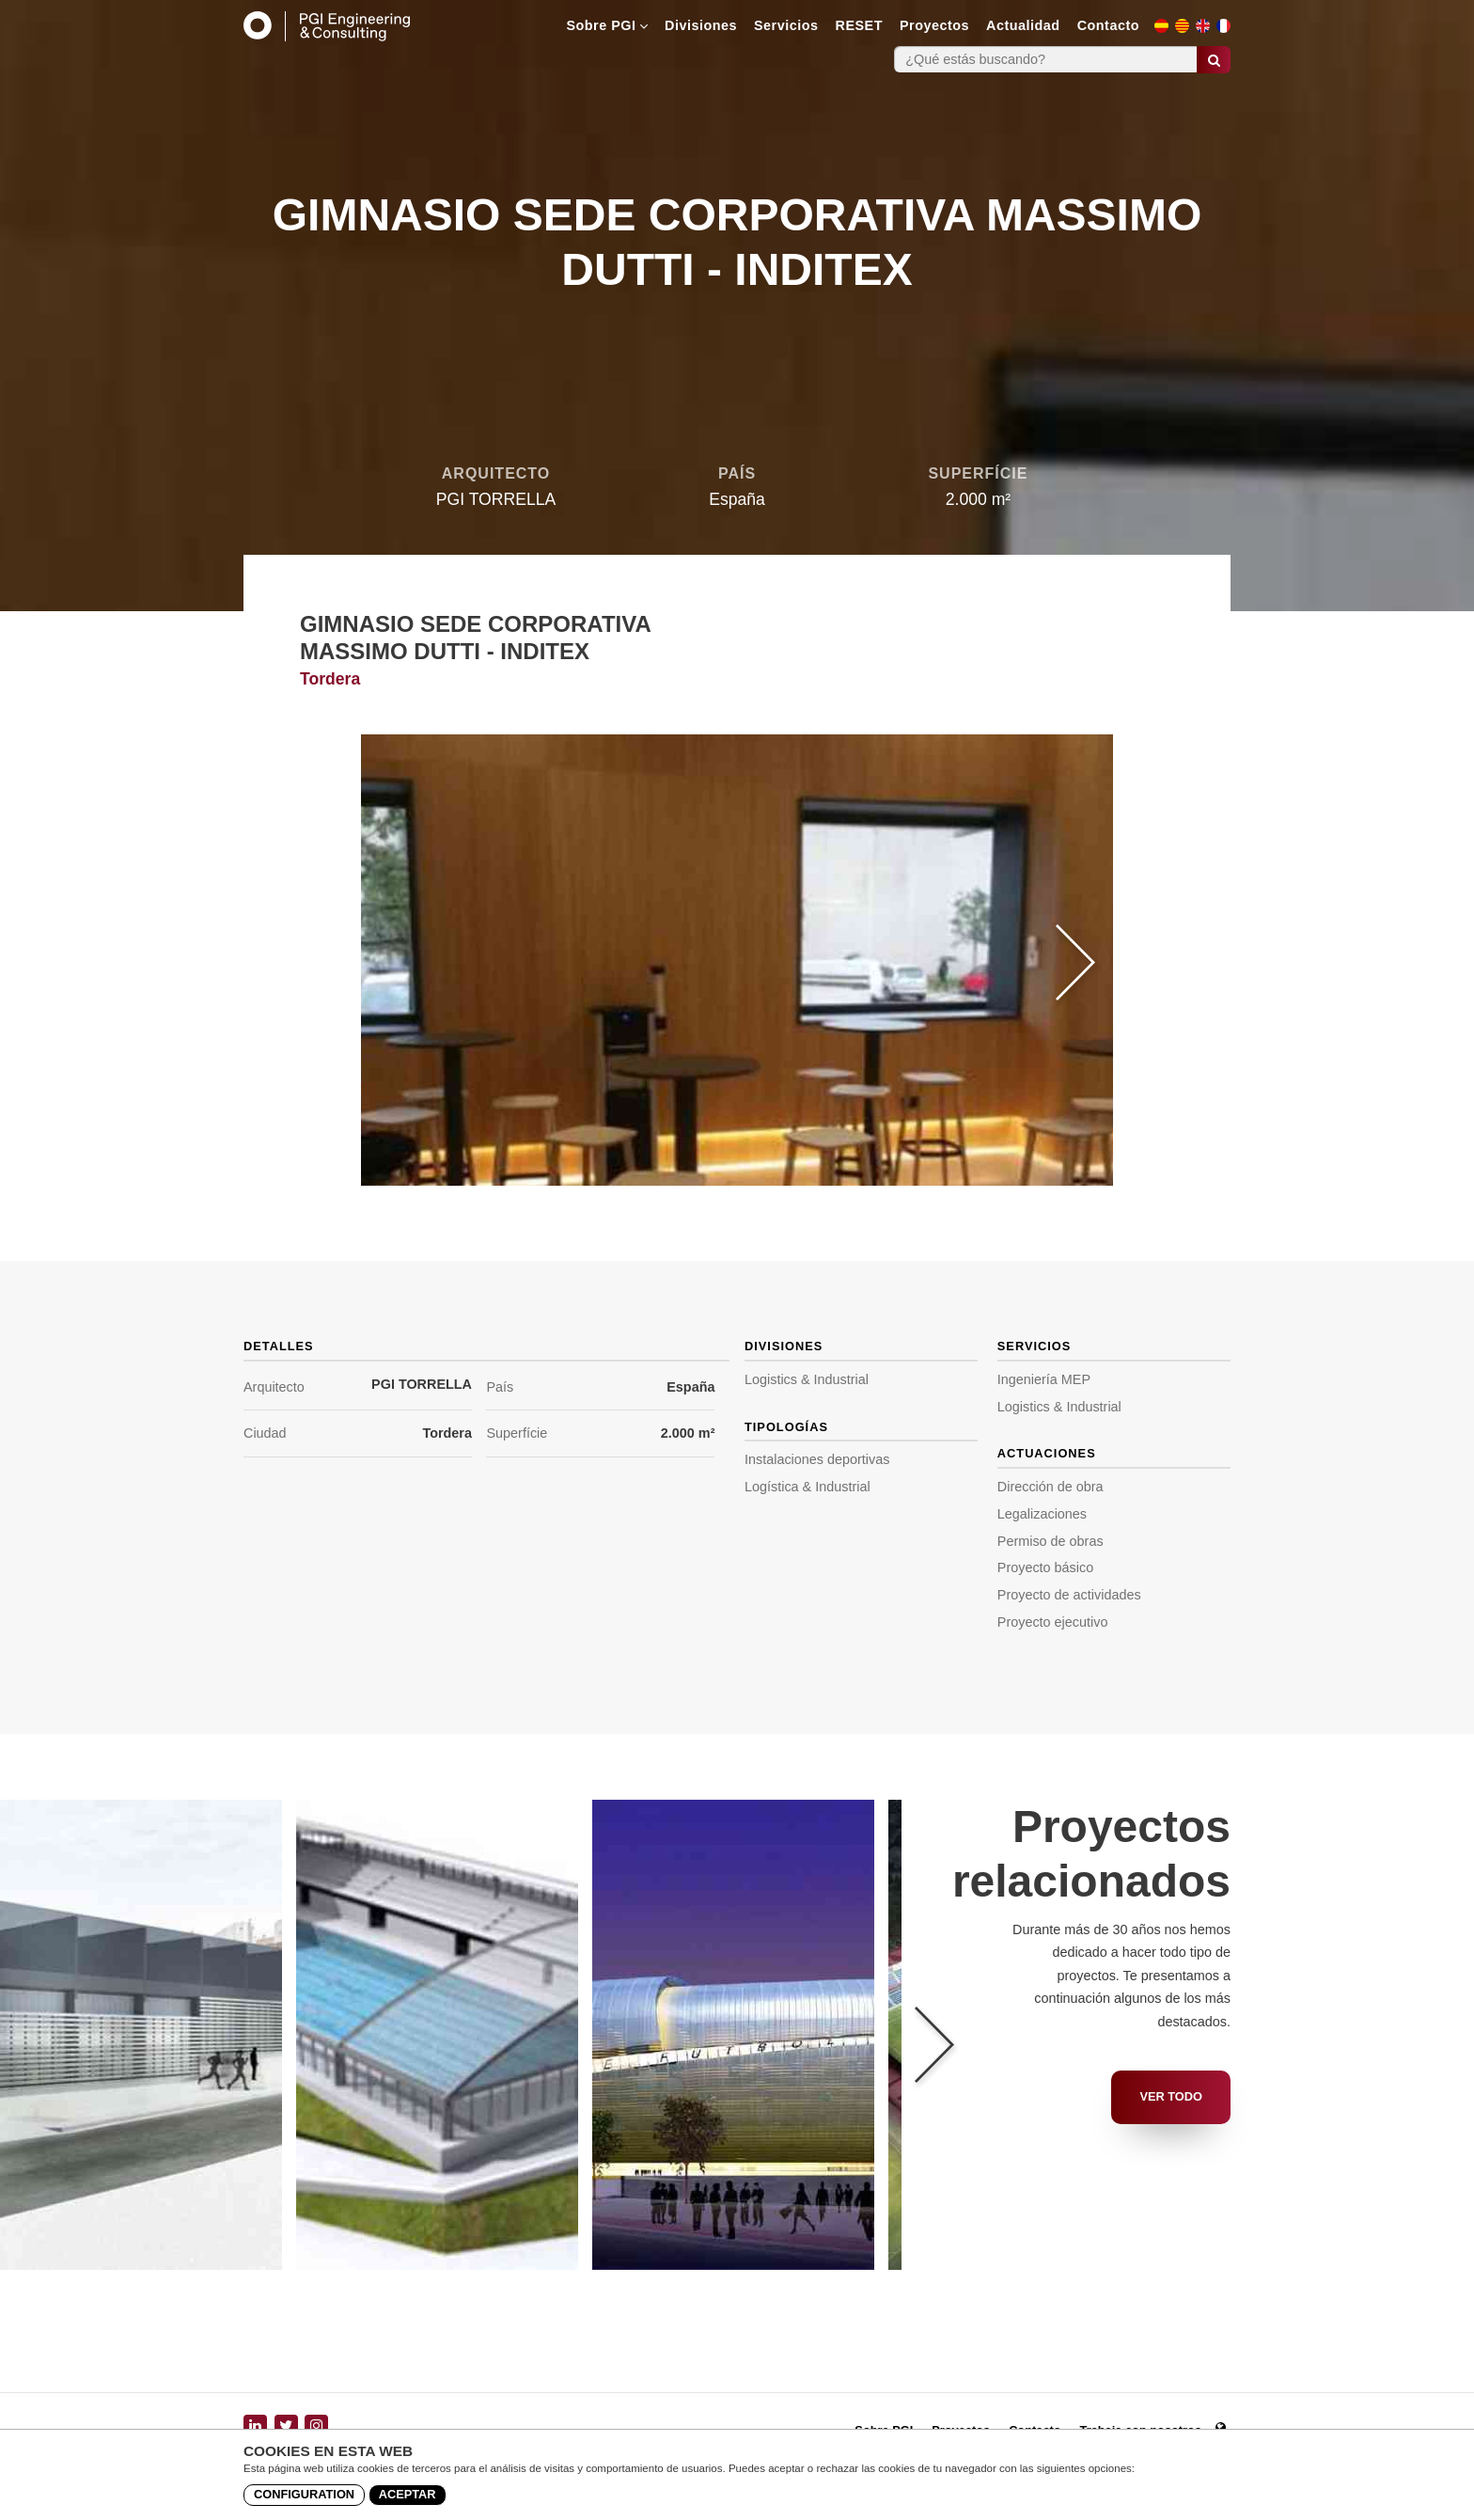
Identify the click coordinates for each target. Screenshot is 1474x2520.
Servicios (786, 25)
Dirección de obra (1050, 1486)
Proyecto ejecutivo (1052, 1622)
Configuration (304, 2494)
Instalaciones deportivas (817, 1459)
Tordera (447, 1433)
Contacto (1108, 25)
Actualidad (1023, 25)
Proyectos (934, 25)
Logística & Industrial (807, 1486)
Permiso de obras (1050, 1541)
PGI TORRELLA (421, 1384)
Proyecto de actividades (1069, 1594)
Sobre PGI (607, 25)
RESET (859, 25)
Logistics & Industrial (807, 1379)
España (690, 1386)
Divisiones (701, 25)
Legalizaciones (1042, 1513)
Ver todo (1170, 2096)
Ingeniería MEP (1043, 1379)
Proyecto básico (1045, 1567)
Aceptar (407, 2494)
